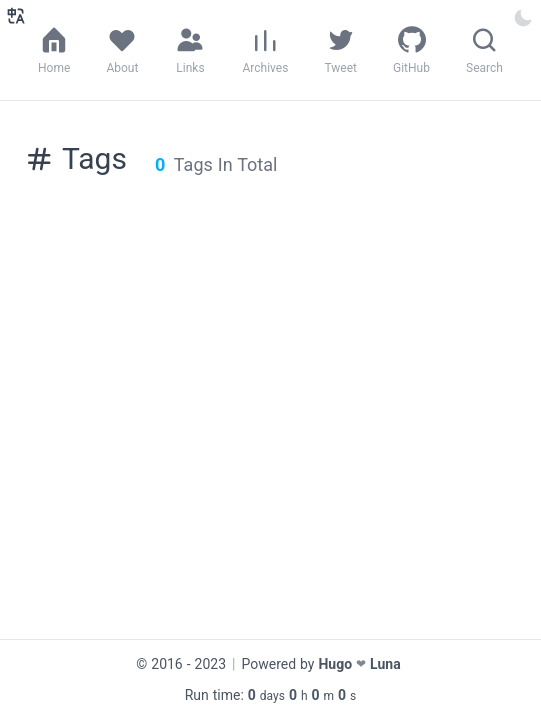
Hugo (335, 664)
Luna (385, 664)
